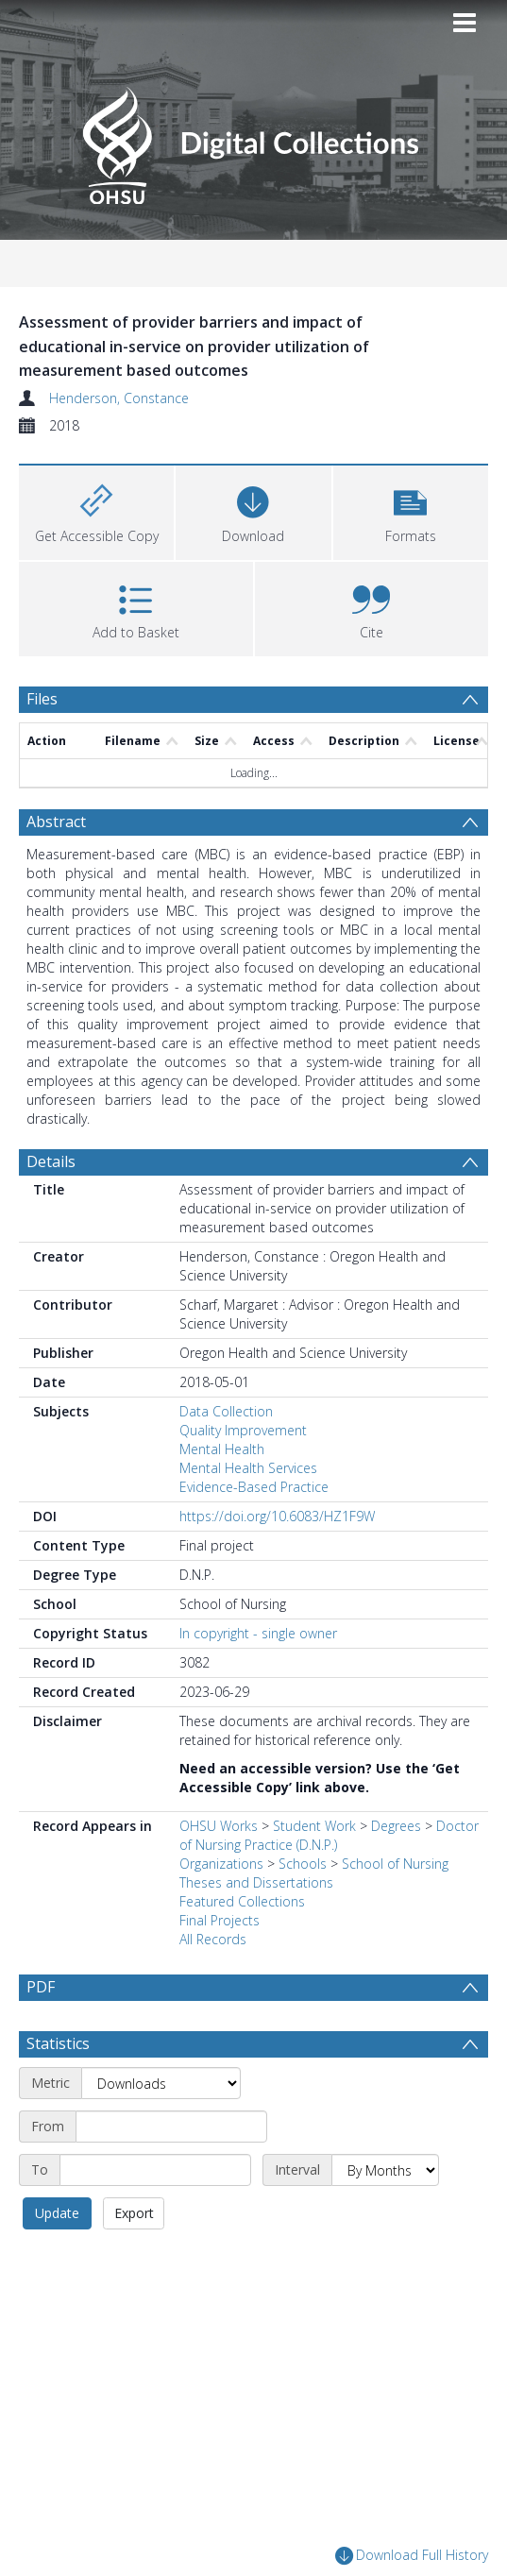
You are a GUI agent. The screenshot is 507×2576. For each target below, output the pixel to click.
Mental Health (221, 1449)
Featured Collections (242, 1901)
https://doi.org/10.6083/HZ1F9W (277, 1516)
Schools (303, 1864)
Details (51, 1161)
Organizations (221, 1864)
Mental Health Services (248, 1468)
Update (57, 2258)
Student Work (314, 1826)
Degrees (396, 1826)
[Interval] (385, 2215)
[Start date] (171, 2172)
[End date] (155, 2215)
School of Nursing (395, 1864)
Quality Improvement (243, 1430)
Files (42, 698)
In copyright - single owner (258, 1633)
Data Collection (226, 1411)
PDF (40, 1986)
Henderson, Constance (119, 398)
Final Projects (219, 1920)
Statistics (58, 2088)
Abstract (56, 821)
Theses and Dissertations (256, 1882)
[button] (410, 510)
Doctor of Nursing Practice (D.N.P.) (329, 1835)
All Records (212, 1939)
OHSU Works (218, 1826)
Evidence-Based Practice (254, 1487)
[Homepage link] (253, 140)
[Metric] (161, 2128)
